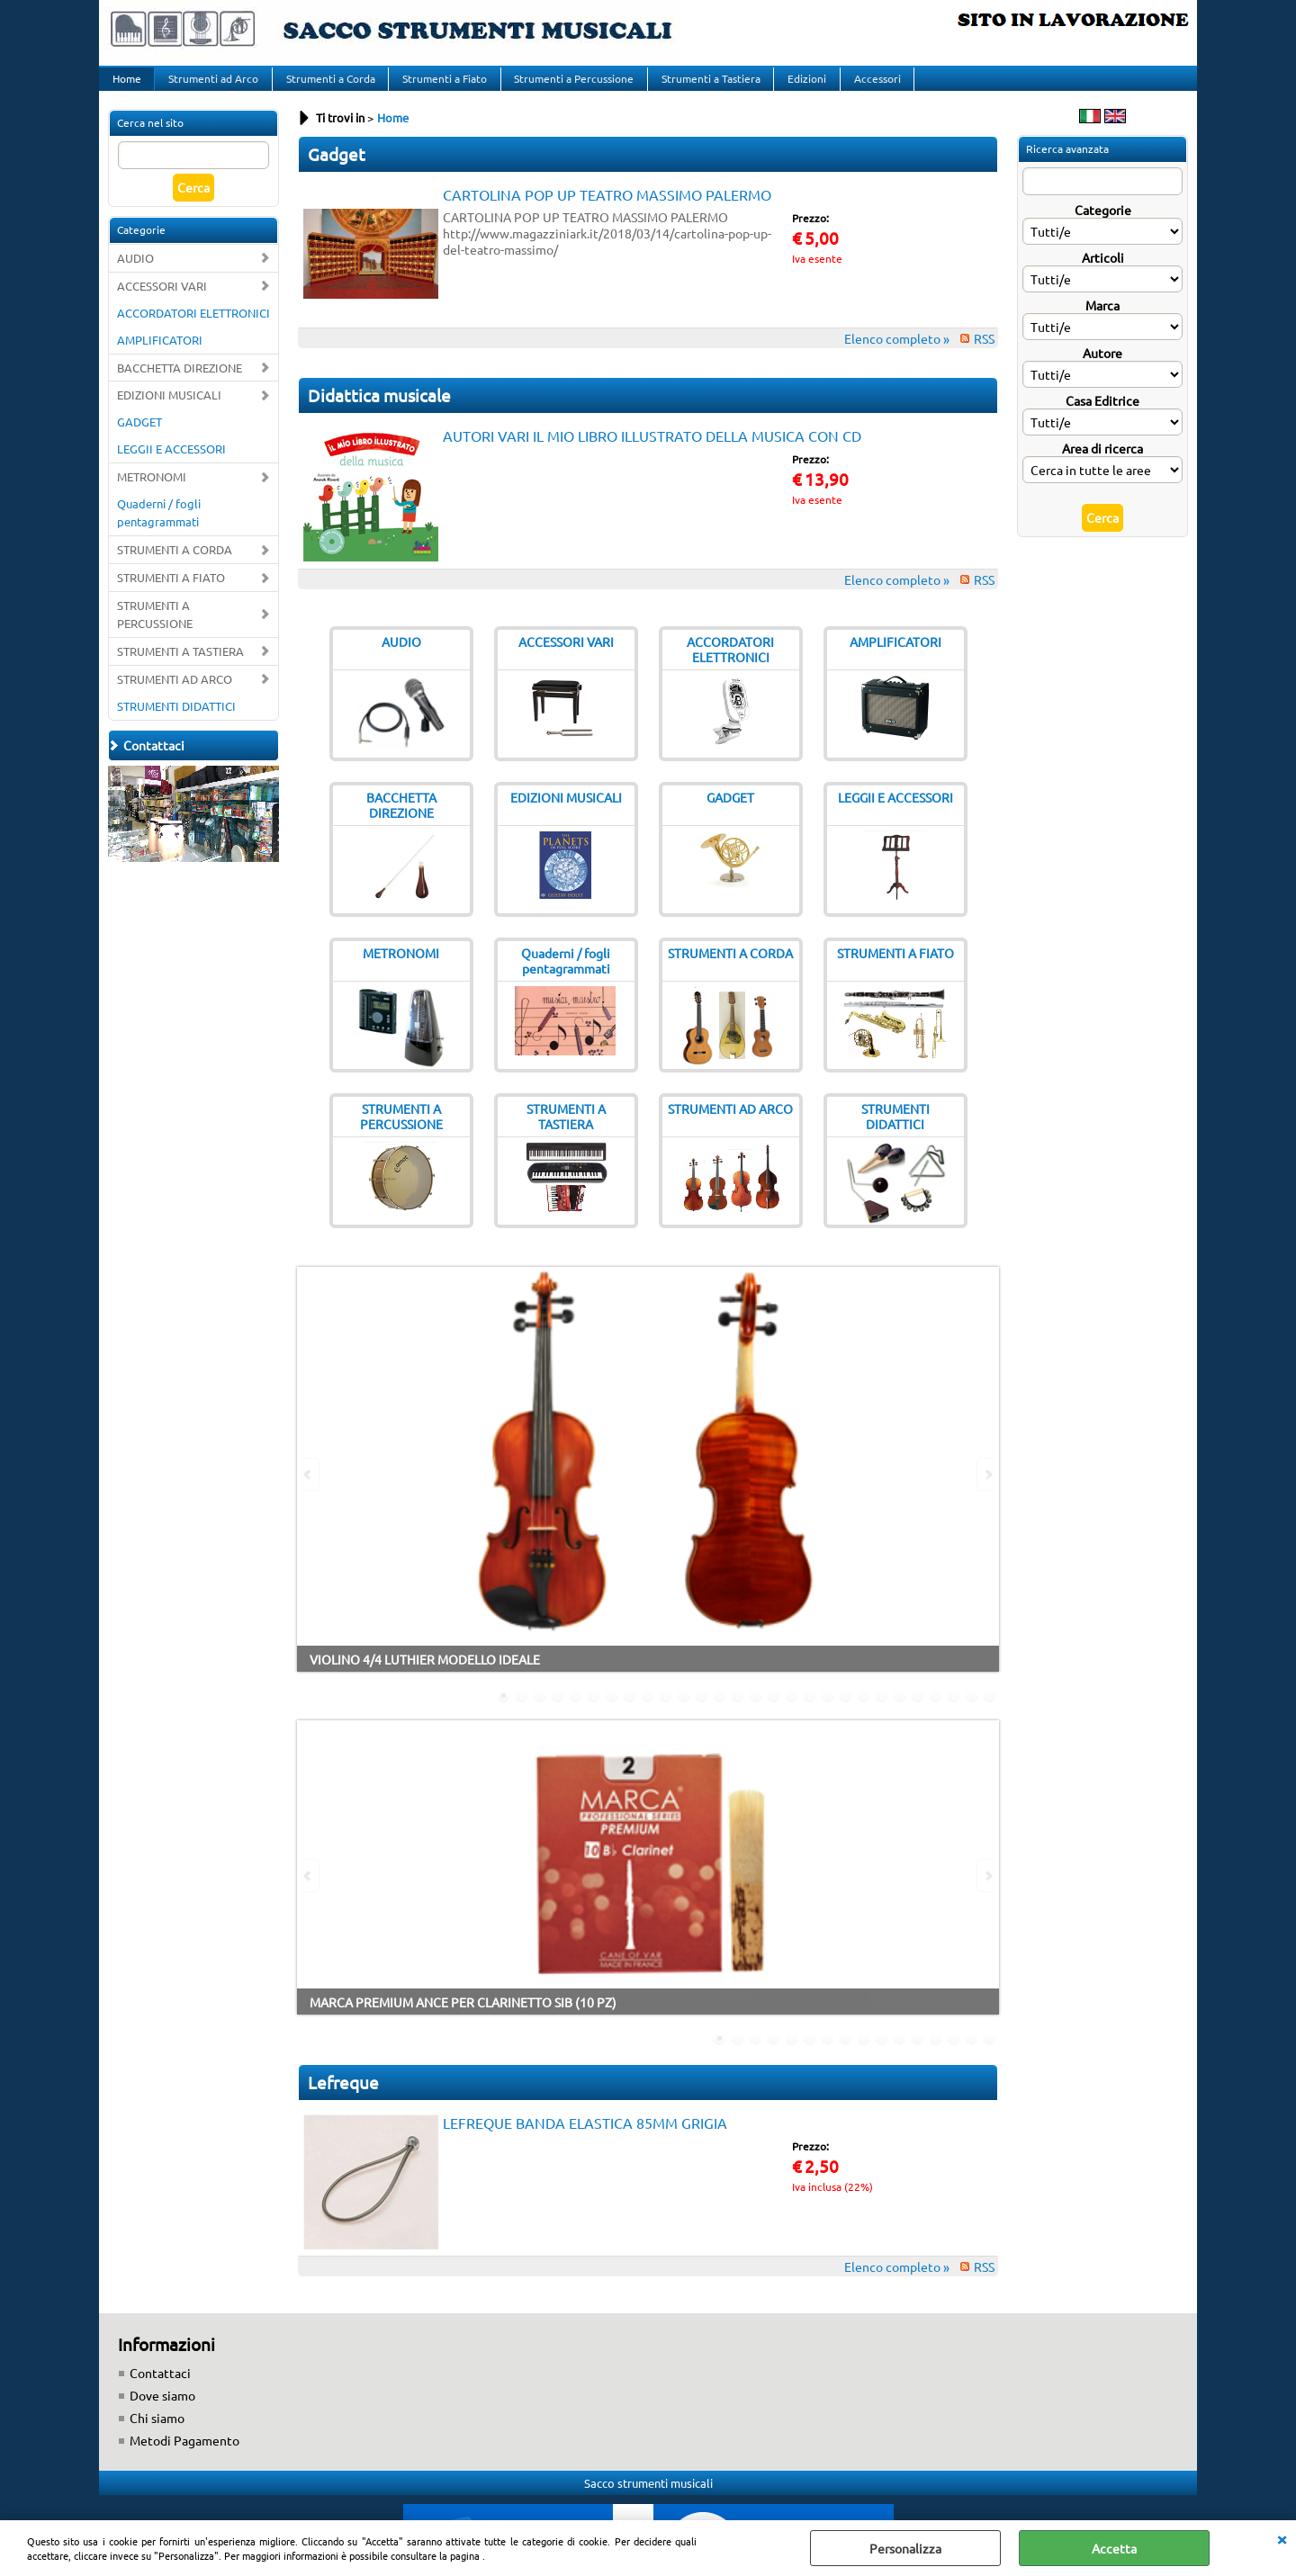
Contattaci (160, 2391)
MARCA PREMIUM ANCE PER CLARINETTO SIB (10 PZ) (463, 2020)
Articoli (1103, 275)
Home (126, 87)
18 (810, 1714)
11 (684, 1714)
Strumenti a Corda (327, 87)
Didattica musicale (379, 413)
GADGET (139, 439)
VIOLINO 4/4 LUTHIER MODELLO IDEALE (425, 1677)
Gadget (336, 172)
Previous (308, 1492)
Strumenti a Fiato (440, 87)
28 (990, 1714)
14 (738, 1714)
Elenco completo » (897, 356)
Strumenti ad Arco (211, 87)
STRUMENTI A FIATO (171, 595)
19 (828, 1714)
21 (864, 1714)
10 (666, 1714)
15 (756, 1714)
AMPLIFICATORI (159, 356)
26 (954, 1714)
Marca (1102, 323)
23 (900, 1714)
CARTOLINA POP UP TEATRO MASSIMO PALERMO (607, 212)
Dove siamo (162, 2413)
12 (702, 1714)
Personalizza (905, 2548)
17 (792, 1714)
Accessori (867, 87)
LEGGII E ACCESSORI (171, 466)
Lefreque (343, 2100)
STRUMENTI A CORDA (174, 567)
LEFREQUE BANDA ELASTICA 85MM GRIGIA (585, 2141)
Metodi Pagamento (184, 2458)
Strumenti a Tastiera (703, 87)
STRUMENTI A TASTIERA (180, 669)
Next (987, 1492)
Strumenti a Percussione (568, 87)
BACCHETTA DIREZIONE (179, 384)
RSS (984, 356)
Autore (1102, 371)
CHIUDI (1281, 2538)
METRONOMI (151, 494)
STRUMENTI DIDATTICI (176, 724)
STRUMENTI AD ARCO (174, 697)
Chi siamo (157, 2436)
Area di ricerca (1102, 466)
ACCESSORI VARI (162, 303)
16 (774, 1714)
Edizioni (798, 87)
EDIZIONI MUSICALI (169, 412)
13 (720, 1714)
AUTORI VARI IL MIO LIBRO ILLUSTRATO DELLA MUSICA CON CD (652, 453)
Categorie (1103, 228)
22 (882, 1714)
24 (918, 1714)
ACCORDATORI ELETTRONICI (193, 329)
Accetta (1114, 2548)
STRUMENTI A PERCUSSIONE (155, 632)
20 (846, 1714)
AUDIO (135, 275)
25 (936, 1714)
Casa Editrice (1102, 418)
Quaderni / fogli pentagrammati (159, 530)
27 (972, 1714)
